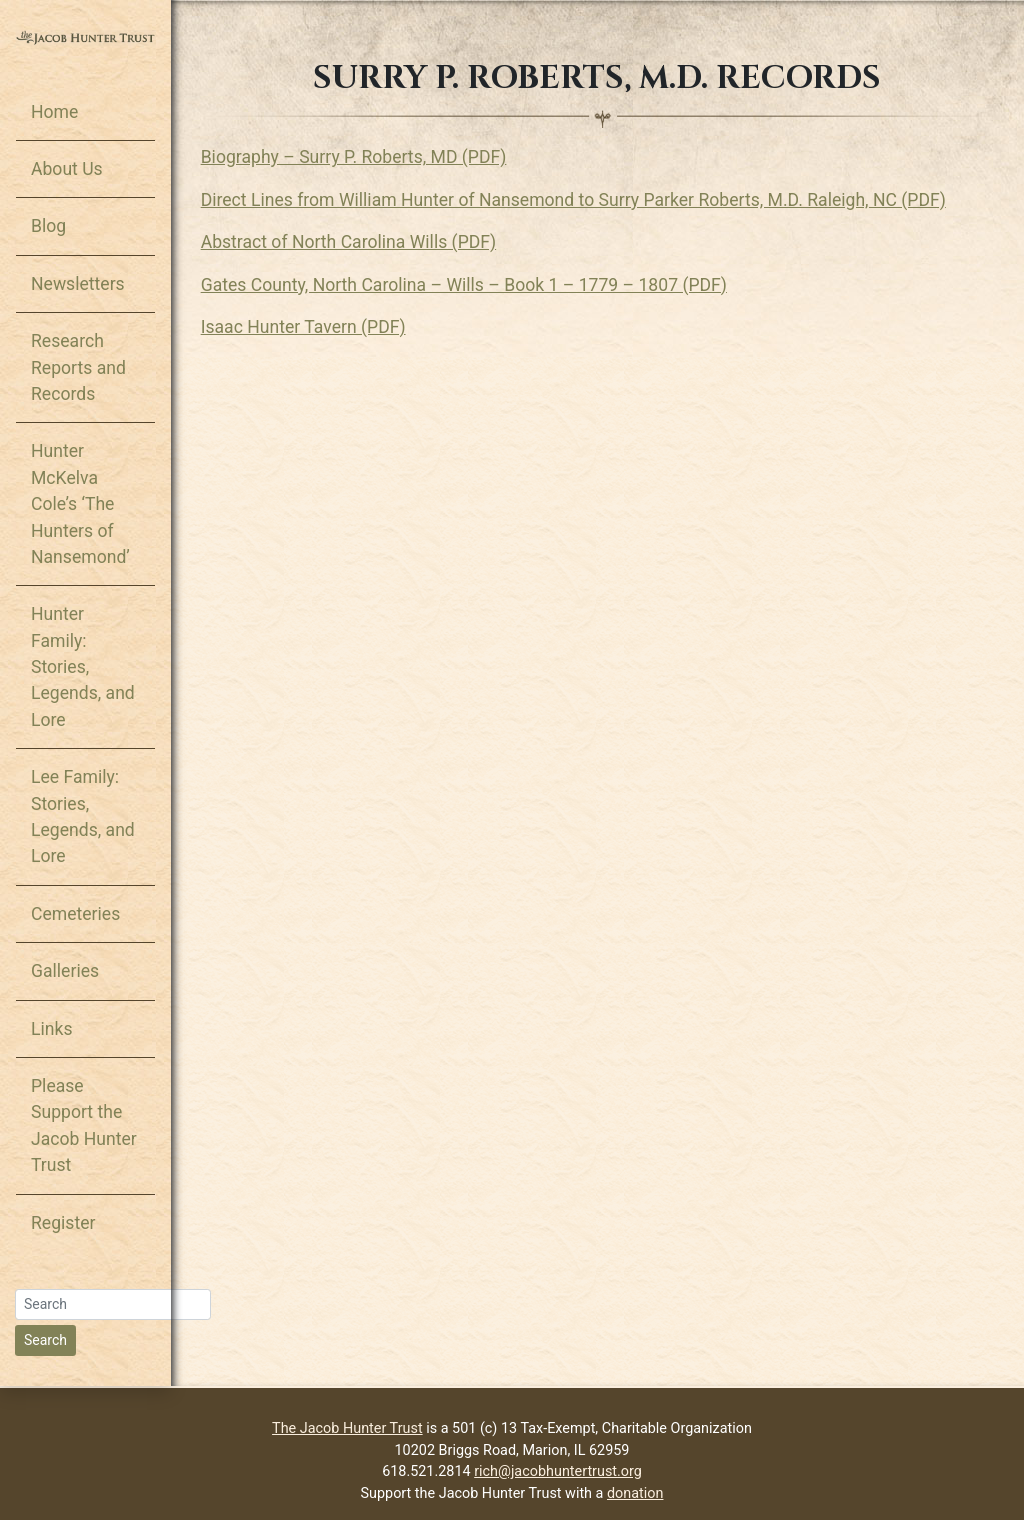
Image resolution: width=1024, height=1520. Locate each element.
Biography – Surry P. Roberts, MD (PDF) (354, 157)
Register (63, 1223)
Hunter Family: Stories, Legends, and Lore (83, 667)
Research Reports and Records (78, 367)
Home (54, 112)
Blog (48, 226)
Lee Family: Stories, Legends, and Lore (83, 816)
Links (51, 1029)
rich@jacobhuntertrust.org (558, 1471)
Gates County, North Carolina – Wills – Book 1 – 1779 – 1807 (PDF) (464, 285)
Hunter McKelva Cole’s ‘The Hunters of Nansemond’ (80, 504)
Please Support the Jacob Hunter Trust (84, 1125)
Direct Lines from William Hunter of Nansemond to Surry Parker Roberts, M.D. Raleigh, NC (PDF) (573, 200)
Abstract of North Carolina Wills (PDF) (348, 242)
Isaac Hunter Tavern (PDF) (303, 327)
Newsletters (78, 284)
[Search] (113, 1304)
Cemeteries (75, 914)
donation (635, 1493)
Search (45, 1340)
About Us (67, 169)
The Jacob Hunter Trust (347, 1428)
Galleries (65, 971)
